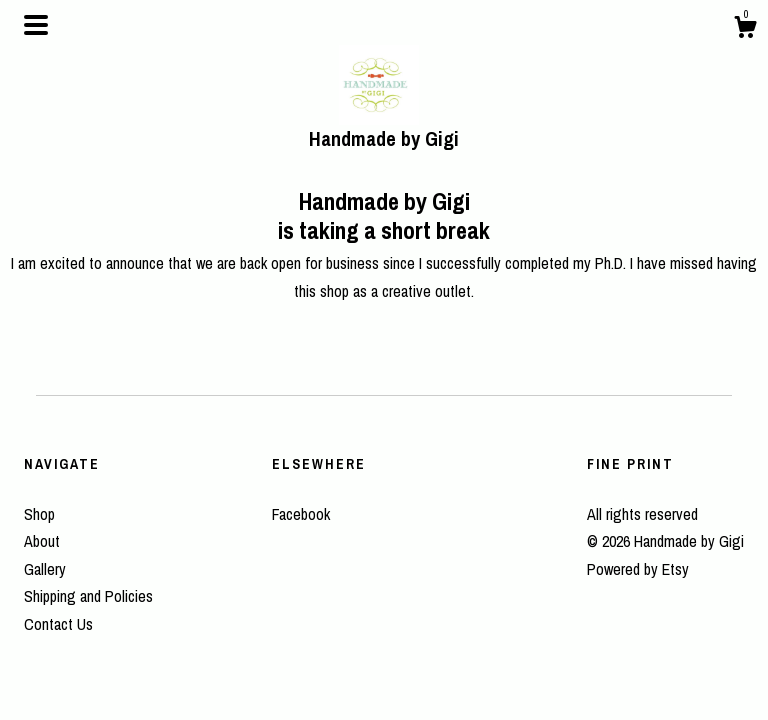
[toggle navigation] (36, 25)
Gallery (45, 569)
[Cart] (745, 30)
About (42, 541)
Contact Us (58, 624)
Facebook (301, 514)
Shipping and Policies (88, 596)
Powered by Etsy (638, 569)
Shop (39, 514)
